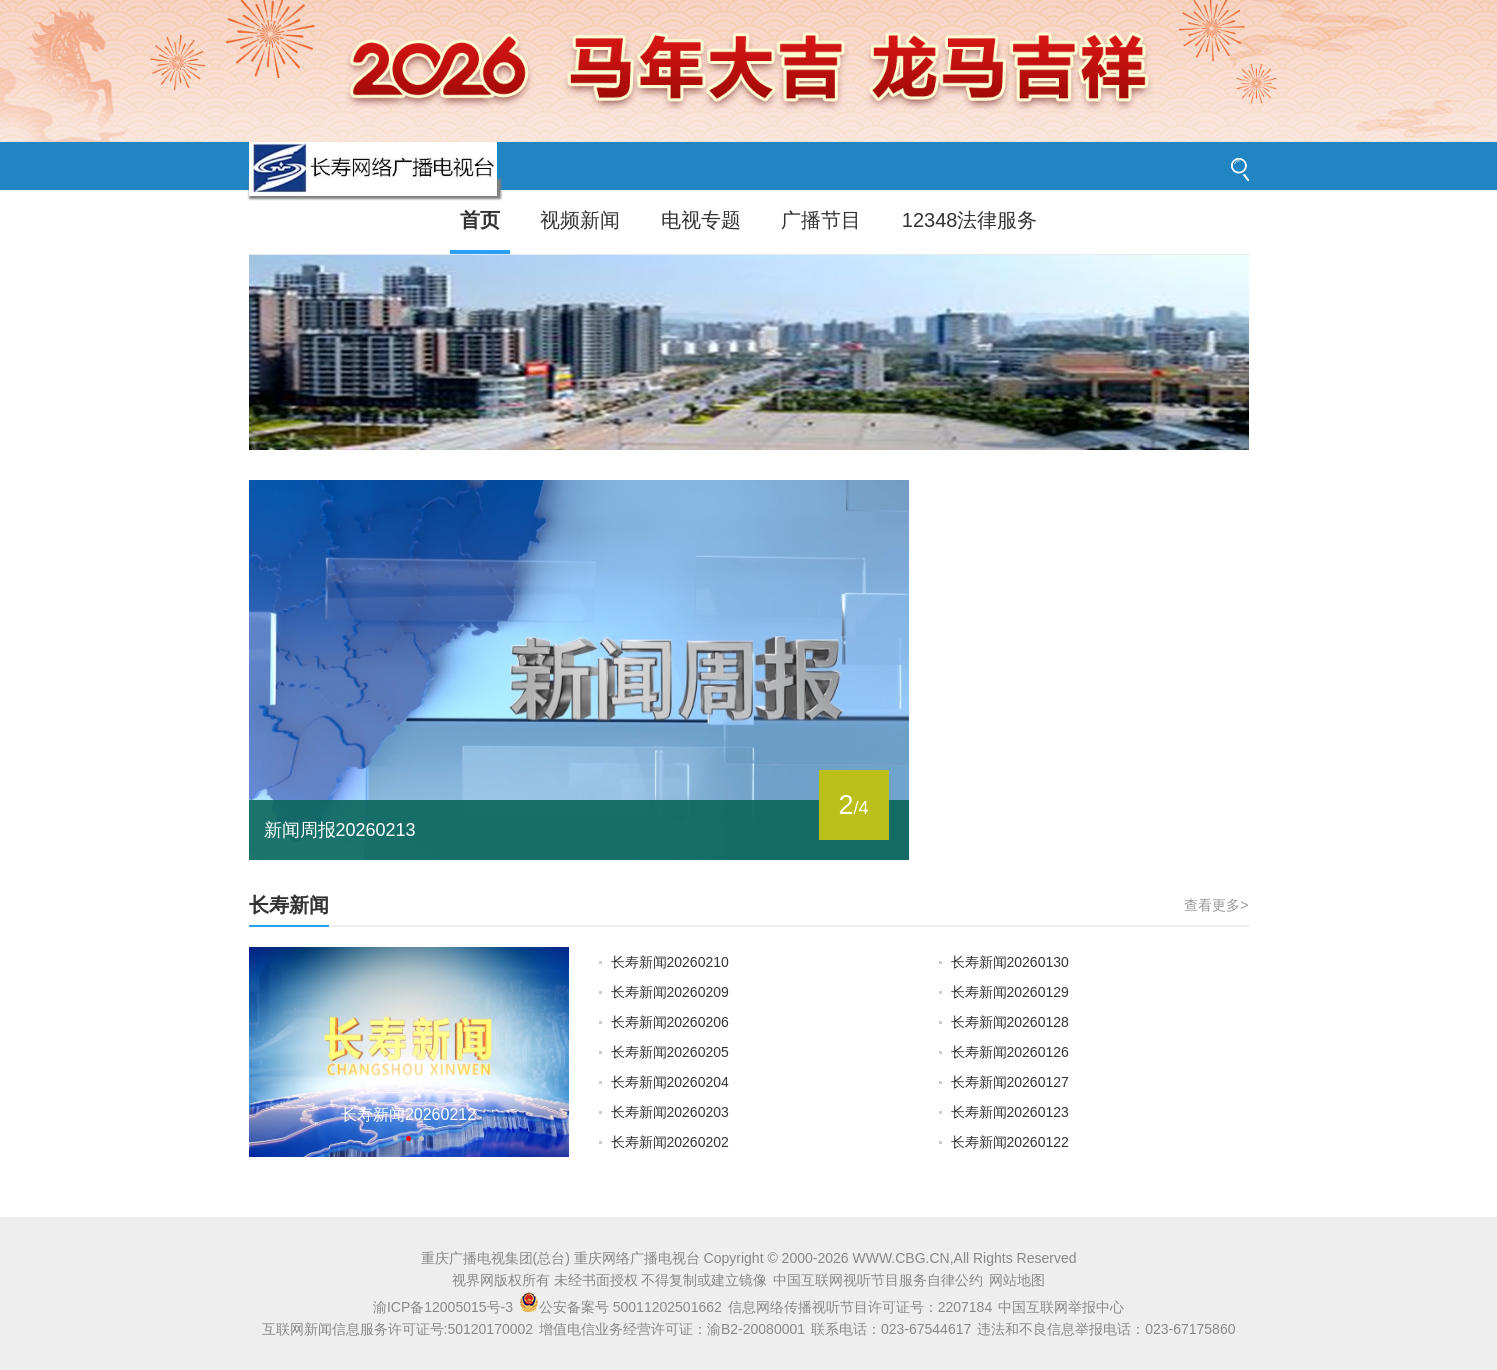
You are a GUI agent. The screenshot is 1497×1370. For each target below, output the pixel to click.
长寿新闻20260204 (670, 1082)
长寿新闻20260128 (1010, 1022)
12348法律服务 (970, 220)
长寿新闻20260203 (670, 1112)
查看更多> (1216, 905)
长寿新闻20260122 (1010, 1142)
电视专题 (701, 220)
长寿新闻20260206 (670, 1022)
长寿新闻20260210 (670, 962)
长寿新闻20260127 (1010, 1082)
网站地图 (1017, 1280)
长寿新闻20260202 (670, 1142)
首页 (480, 220)
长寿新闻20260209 (670, 992)
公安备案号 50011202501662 (622, 1307)
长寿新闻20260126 (1010, 1052)
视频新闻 (580, 220)
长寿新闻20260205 (670, 1052)
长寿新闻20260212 (408, 1114)
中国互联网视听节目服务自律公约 (878, 1280)
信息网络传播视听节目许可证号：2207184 (860, 1307)
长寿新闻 (289, 905)
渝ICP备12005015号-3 (443, 1307)
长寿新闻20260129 (1010, 992)
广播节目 (821, 220)
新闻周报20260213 (340, 830)
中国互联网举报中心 (1061, 1307)
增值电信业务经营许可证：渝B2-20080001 (672, 1329)
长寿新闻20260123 (1010, 1112)
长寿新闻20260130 (1010, 962)
